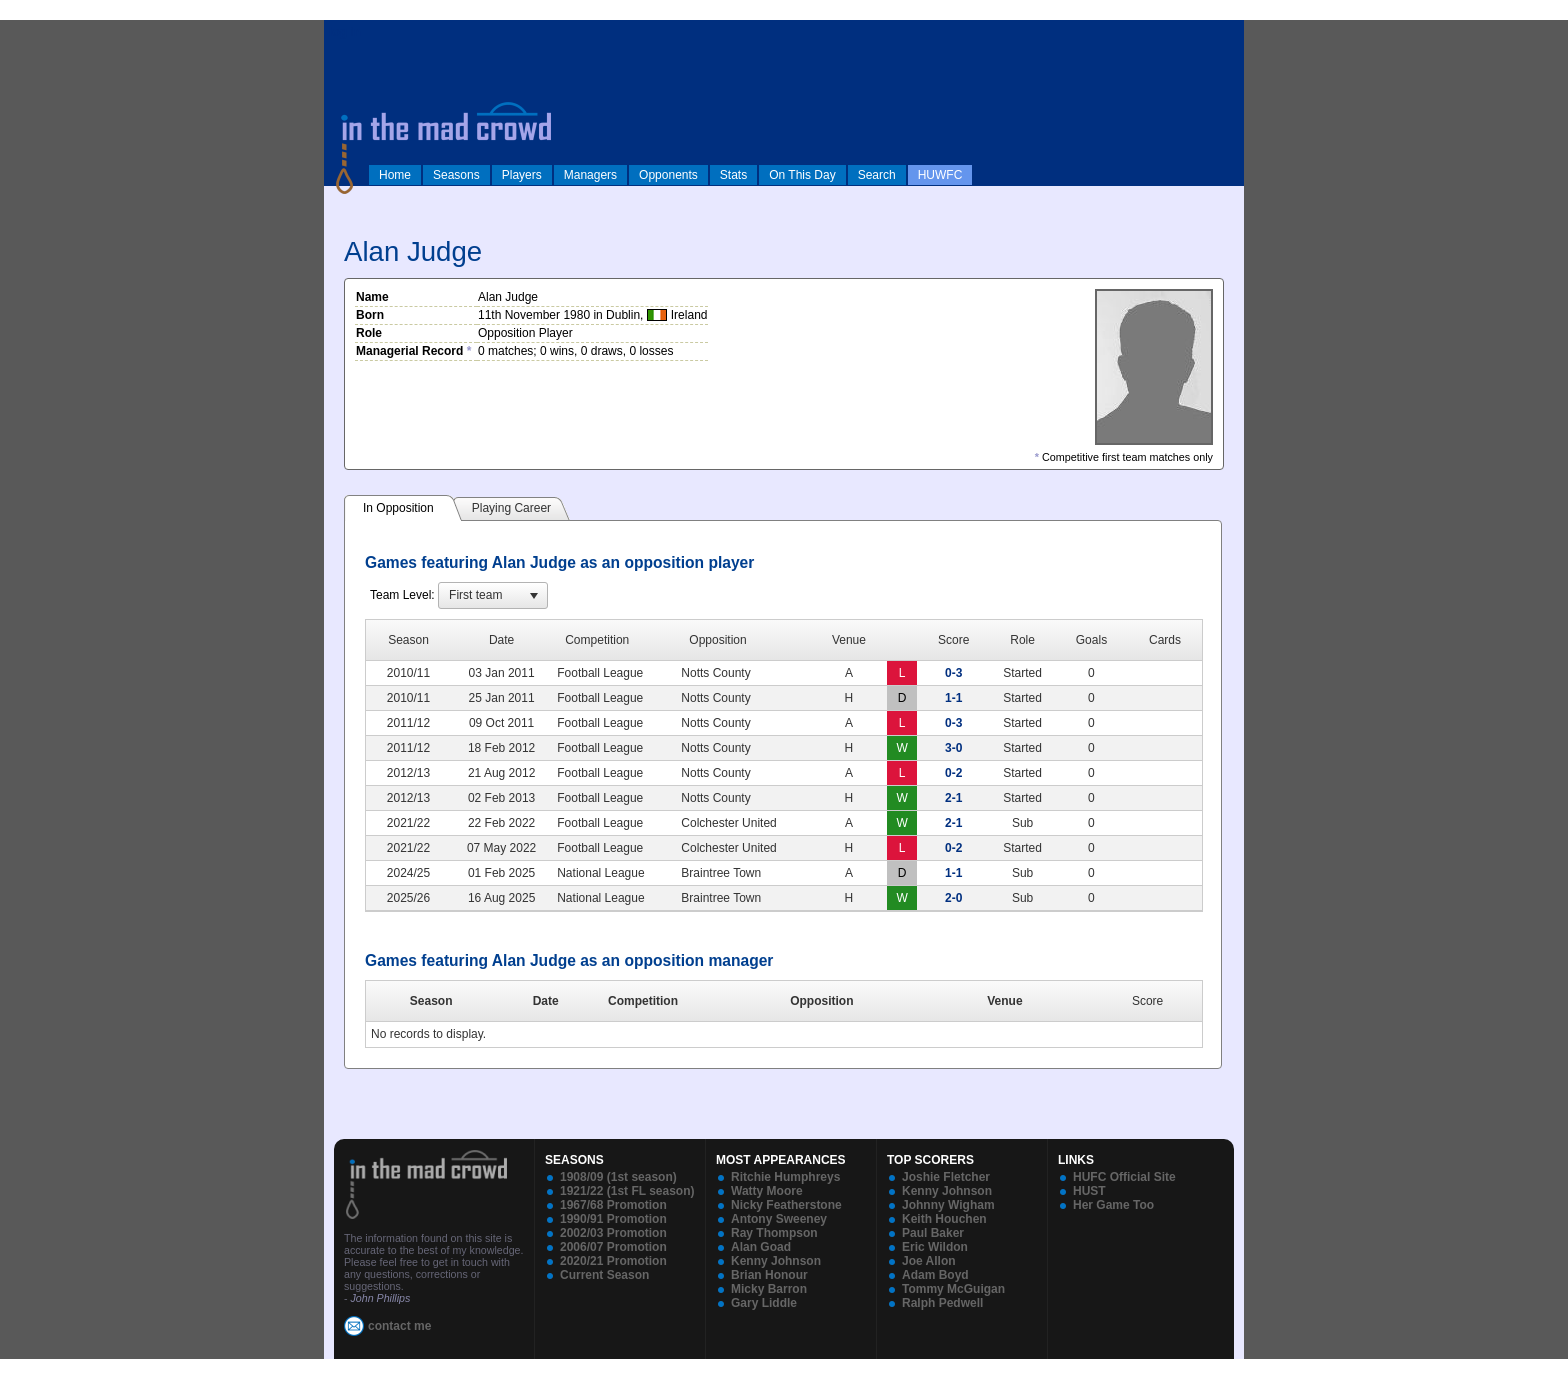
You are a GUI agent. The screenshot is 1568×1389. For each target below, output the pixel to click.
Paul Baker (933, 1233)
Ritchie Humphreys (785, 1177)
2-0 (953, 898)
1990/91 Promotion (613, 1219)
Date (546, 1001)
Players (522, 175)
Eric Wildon (935, 1247)
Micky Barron (769, 1289)
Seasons (456, 175)
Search (877, 175)
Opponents (668, 175)
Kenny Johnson (776, 1261)
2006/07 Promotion (613, 1247)
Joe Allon (929, 1261)
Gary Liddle (764, 1303)
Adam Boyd (935, 1275)
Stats (733, 175)
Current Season (604, 1275)
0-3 (953, 673)
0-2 (953, 773)
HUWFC (940, 175)
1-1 (953, 698)
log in (345, 32)
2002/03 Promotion (613, 1233)
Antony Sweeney (779, 1219)
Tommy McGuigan (953, 1289)
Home (395, 175)
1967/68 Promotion (613, 1205)
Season (431, 1001)
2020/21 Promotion (613, 1261)
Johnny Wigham (948, 1205)
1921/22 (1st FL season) (627, 1191)
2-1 (953, 798)
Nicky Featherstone (786, 1205)
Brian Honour (769, 1275)
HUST (1089, 1191)
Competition (643, 1001)
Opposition (821, 1001)
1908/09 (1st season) (618, 1177)
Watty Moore (767, 1191)
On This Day (802, 175)
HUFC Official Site (1124, 1177)
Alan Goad (761, 1247)
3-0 (953, 748)
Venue (1004, 1001)
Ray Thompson (774, 1233)
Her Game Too (1113, 1205)
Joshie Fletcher (946, 1177)
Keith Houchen (944, 1219)
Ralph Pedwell (942, 1303)
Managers (590, 175)
